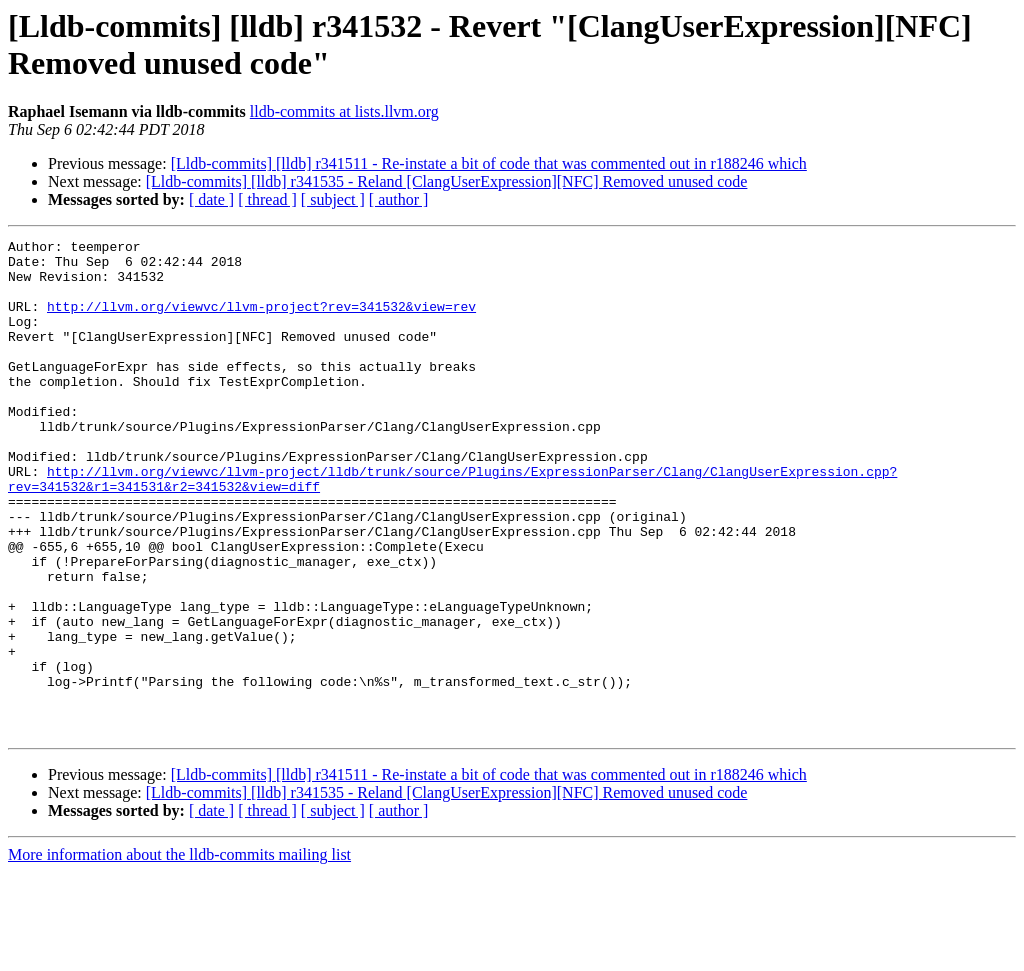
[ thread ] (267, 199)
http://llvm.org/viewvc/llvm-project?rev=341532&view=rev (261, 321)
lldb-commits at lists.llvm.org (344, 111)
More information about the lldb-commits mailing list (179, 953)
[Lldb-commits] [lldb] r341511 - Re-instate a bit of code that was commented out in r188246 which (489, 163)
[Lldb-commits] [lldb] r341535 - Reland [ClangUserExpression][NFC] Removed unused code (447, 181)
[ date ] (211, 199)
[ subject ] (333, 199)
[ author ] (399, 199)
